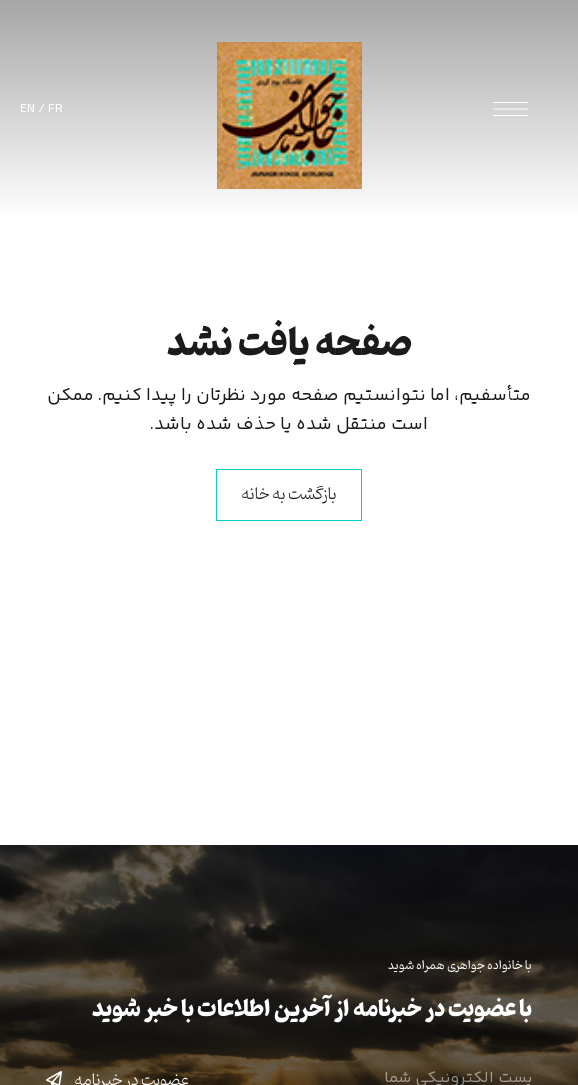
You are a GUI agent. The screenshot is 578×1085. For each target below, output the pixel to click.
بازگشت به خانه (289, 495)
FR (55, 109)
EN (27, 109)
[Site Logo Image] (289, 115)
